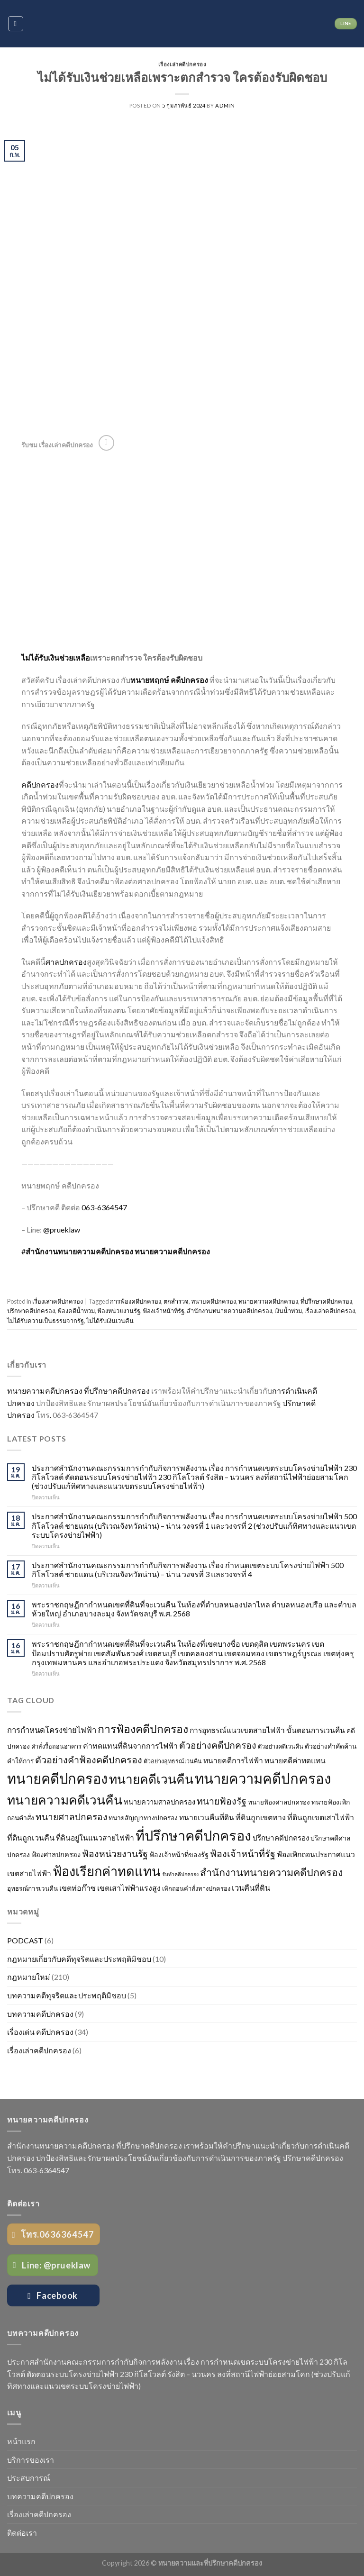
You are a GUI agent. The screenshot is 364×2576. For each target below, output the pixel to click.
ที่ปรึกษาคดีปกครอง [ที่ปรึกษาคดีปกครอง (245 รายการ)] (193, 1835)
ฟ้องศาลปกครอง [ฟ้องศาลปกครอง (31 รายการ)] (56, 1854)
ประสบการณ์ (28, 2477)
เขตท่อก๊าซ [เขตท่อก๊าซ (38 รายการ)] (77, 1887)
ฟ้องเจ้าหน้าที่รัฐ (163, 1311)
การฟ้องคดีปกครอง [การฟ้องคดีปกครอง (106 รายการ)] (143, 1728)
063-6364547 (104, 1207)
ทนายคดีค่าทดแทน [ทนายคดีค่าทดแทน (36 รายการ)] (295, 1760)
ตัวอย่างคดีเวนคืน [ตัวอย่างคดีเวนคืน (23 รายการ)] (280, 1746)
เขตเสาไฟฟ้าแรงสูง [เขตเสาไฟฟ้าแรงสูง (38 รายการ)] (129, 1887)
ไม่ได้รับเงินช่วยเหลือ (55, 657)
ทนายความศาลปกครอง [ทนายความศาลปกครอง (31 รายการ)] (159, 1802)
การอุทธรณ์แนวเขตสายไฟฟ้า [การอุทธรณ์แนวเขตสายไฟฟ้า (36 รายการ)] (237, 1730)
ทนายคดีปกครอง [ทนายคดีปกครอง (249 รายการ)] (57, 1778)
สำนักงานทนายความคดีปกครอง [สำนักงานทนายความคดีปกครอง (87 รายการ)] (271, 1872)
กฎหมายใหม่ (28, 1976)
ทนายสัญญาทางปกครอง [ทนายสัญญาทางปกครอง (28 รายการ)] (143, 1818)
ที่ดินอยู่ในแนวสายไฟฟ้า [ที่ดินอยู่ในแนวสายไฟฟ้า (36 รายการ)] (95, 1837)
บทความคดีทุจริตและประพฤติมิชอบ (66, 1995)
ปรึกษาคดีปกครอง (31, 1311)
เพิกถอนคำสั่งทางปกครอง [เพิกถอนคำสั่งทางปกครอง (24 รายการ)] (196, 1888)
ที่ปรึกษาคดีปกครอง (326, 1301)
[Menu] (15, 23)
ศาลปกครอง (66, 961)
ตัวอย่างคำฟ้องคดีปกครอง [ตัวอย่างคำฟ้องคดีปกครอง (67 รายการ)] (88, 1759)
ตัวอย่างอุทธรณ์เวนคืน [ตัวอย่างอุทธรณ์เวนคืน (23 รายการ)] (173, 1761)
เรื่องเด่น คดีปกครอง (40, 2031)
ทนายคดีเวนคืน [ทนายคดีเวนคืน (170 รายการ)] (151, 1779)
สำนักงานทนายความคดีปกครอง (229, 1311)
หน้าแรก (21, 2441)
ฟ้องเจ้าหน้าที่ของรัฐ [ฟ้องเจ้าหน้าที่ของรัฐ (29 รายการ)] (179, 1854)
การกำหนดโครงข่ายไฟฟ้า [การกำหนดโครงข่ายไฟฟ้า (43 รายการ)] (51, 1730)
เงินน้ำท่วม (288, 1311)
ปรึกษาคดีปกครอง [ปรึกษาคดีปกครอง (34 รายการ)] (281, 1837)
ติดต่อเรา (22, 2532)
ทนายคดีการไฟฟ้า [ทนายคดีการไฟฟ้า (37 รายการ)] (233, 1760)
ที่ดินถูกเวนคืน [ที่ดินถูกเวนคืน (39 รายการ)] (31, 1837)
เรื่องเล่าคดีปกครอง (182, 64)
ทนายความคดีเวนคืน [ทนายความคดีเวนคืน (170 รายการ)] (64, 1799)
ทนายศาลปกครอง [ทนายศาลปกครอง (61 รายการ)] (71, 1816)
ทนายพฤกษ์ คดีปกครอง (169, 679)
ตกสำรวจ (176, 1301)
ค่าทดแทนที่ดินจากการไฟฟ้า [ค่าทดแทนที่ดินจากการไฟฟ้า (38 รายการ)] (130, 1745)
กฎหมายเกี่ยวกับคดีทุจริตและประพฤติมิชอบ (79, 1958)
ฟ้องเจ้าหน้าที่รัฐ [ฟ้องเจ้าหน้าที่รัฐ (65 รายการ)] (242, 1853)
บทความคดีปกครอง (40, 2013)
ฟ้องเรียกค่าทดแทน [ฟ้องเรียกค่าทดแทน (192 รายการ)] (107, 1871)
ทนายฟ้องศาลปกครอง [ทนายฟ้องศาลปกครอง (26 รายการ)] (279, 1802)
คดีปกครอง (40, 784)
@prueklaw (62, 1229)
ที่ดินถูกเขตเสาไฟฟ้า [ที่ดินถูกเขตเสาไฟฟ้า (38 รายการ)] (320, 1817)
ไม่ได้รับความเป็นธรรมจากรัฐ (45, 1320)
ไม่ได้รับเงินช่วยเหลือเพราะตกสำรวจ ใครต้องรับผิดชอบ (182, 77)
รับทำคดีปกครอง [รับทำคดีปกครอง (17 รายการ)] (180, 1874)
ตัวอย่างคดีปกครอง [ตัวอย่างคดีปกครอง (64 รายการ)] (217, 1745)
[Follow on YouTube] (106, 443)
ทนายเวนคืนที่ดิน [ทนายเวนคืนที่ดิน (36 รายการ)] (206, 1817)
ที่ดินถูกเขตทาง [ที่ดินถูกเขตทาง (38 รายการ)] (261, 1817)
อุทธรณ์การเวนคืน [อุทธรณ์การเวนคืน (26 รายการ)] (32, 1888)
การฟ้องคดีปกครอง (135, 1301)
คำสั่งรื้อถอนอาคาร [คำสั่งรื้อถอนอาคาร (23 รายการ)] (56, 1746)
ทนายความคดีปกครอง (172, 1251)
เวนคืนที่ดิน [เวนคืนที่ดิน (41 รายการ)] (251, 1888)
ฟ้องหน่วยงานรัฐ (118, 1311)
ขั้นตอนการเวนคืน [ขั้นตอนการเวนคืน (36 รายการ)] (315, 1730)
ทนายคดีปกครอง (213, 1301)
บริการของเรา (30, 2459)
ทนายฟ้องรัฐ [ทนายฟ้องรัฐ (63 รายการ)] (221, 1801)
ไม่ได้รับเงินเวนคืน (110, 1320)
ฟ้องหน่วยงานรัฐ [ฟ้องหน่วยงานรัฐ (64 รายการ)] (115, 1853)
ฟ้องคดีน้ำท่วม (76, 1311)
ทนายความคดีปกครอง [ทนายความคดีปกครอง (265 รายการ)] (263, 1778)
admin (225, 105)
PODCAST (25, 1940)
